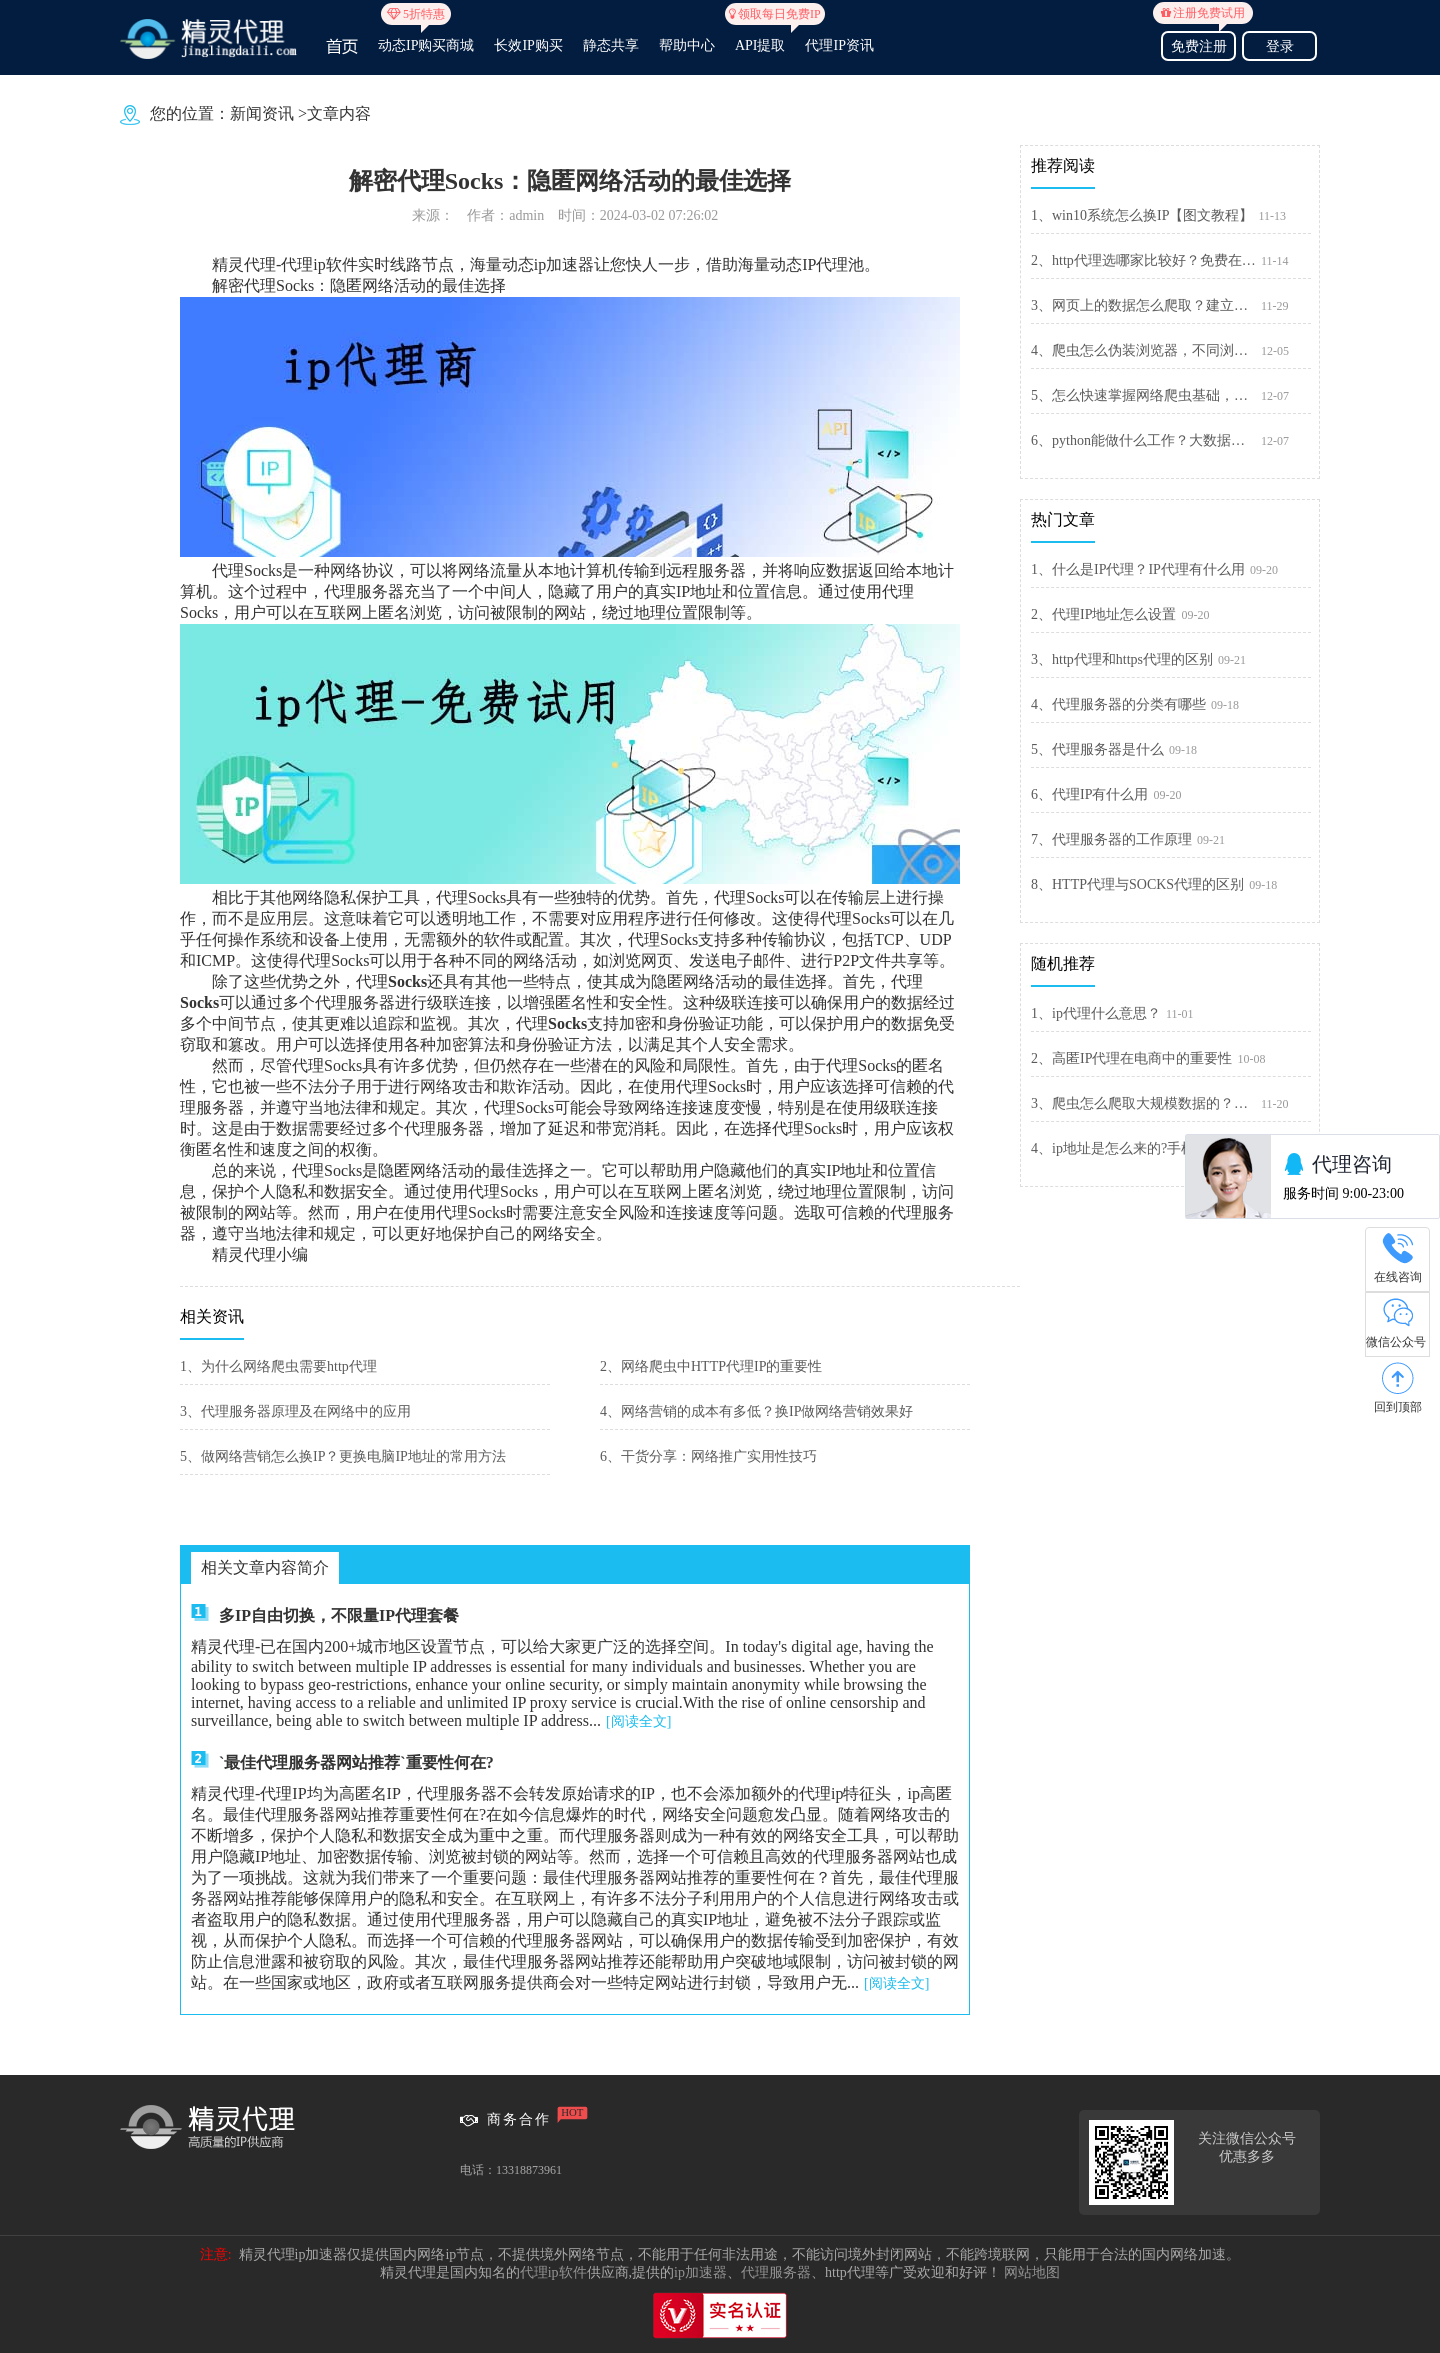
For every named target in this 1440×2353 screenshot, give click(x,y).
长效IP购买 (528, 45)
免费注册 (1198, 43)
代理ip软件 (553, 2272)
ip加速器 (700, 2272)
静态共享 (611, 45)
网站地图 (1032, 2272)
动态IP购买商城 (426, 37)
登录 (1280, 46)
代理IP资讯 (839, 45)
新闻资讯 (262, 113)
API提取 (760, 37)
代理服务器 (776, 2272)
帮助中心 (687, 45)
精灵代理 (244, 264)
